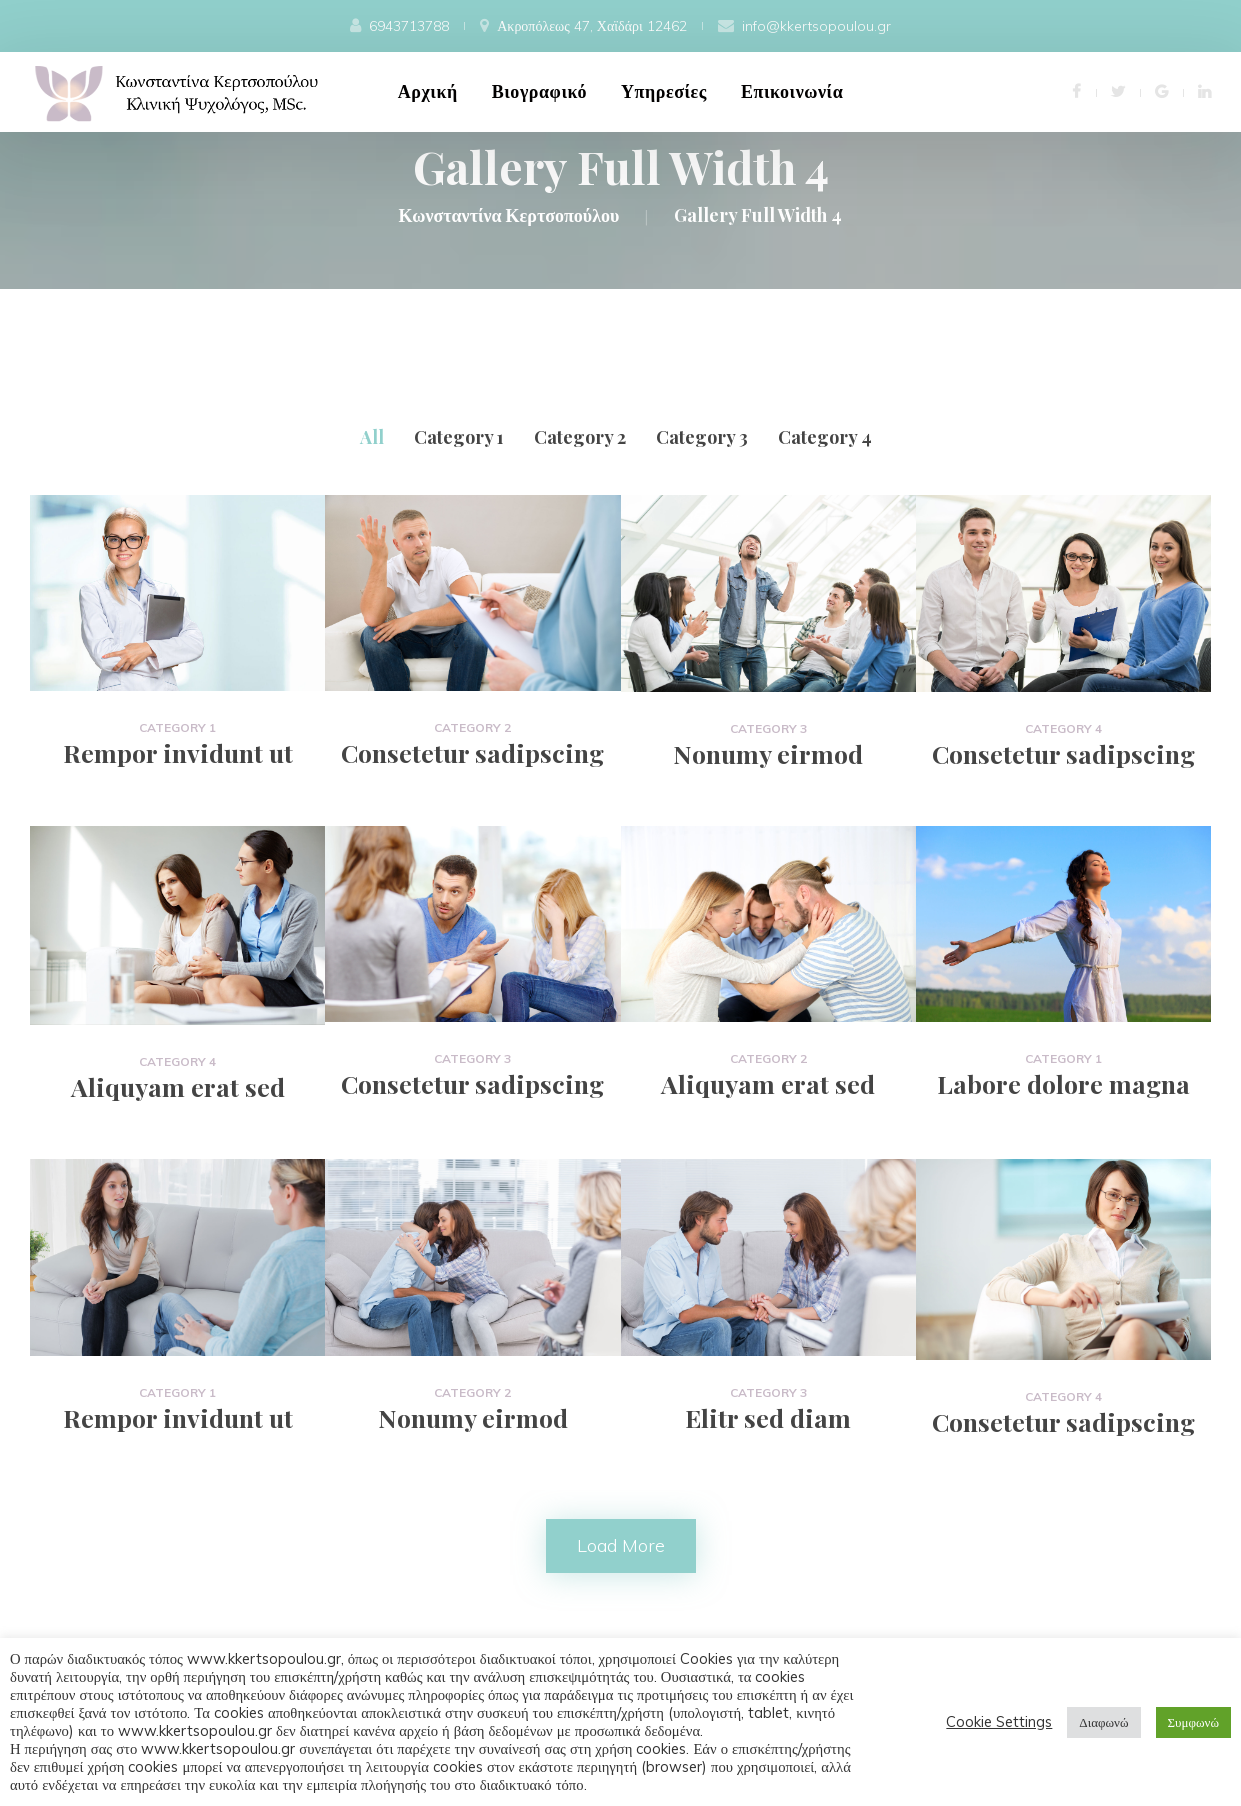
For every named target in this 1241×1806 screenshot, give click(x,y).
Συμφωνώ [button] (1193, 1722)
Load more (621, 1545)
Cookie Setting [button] (999, 1722)
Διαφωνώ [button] (1103, 1722)
